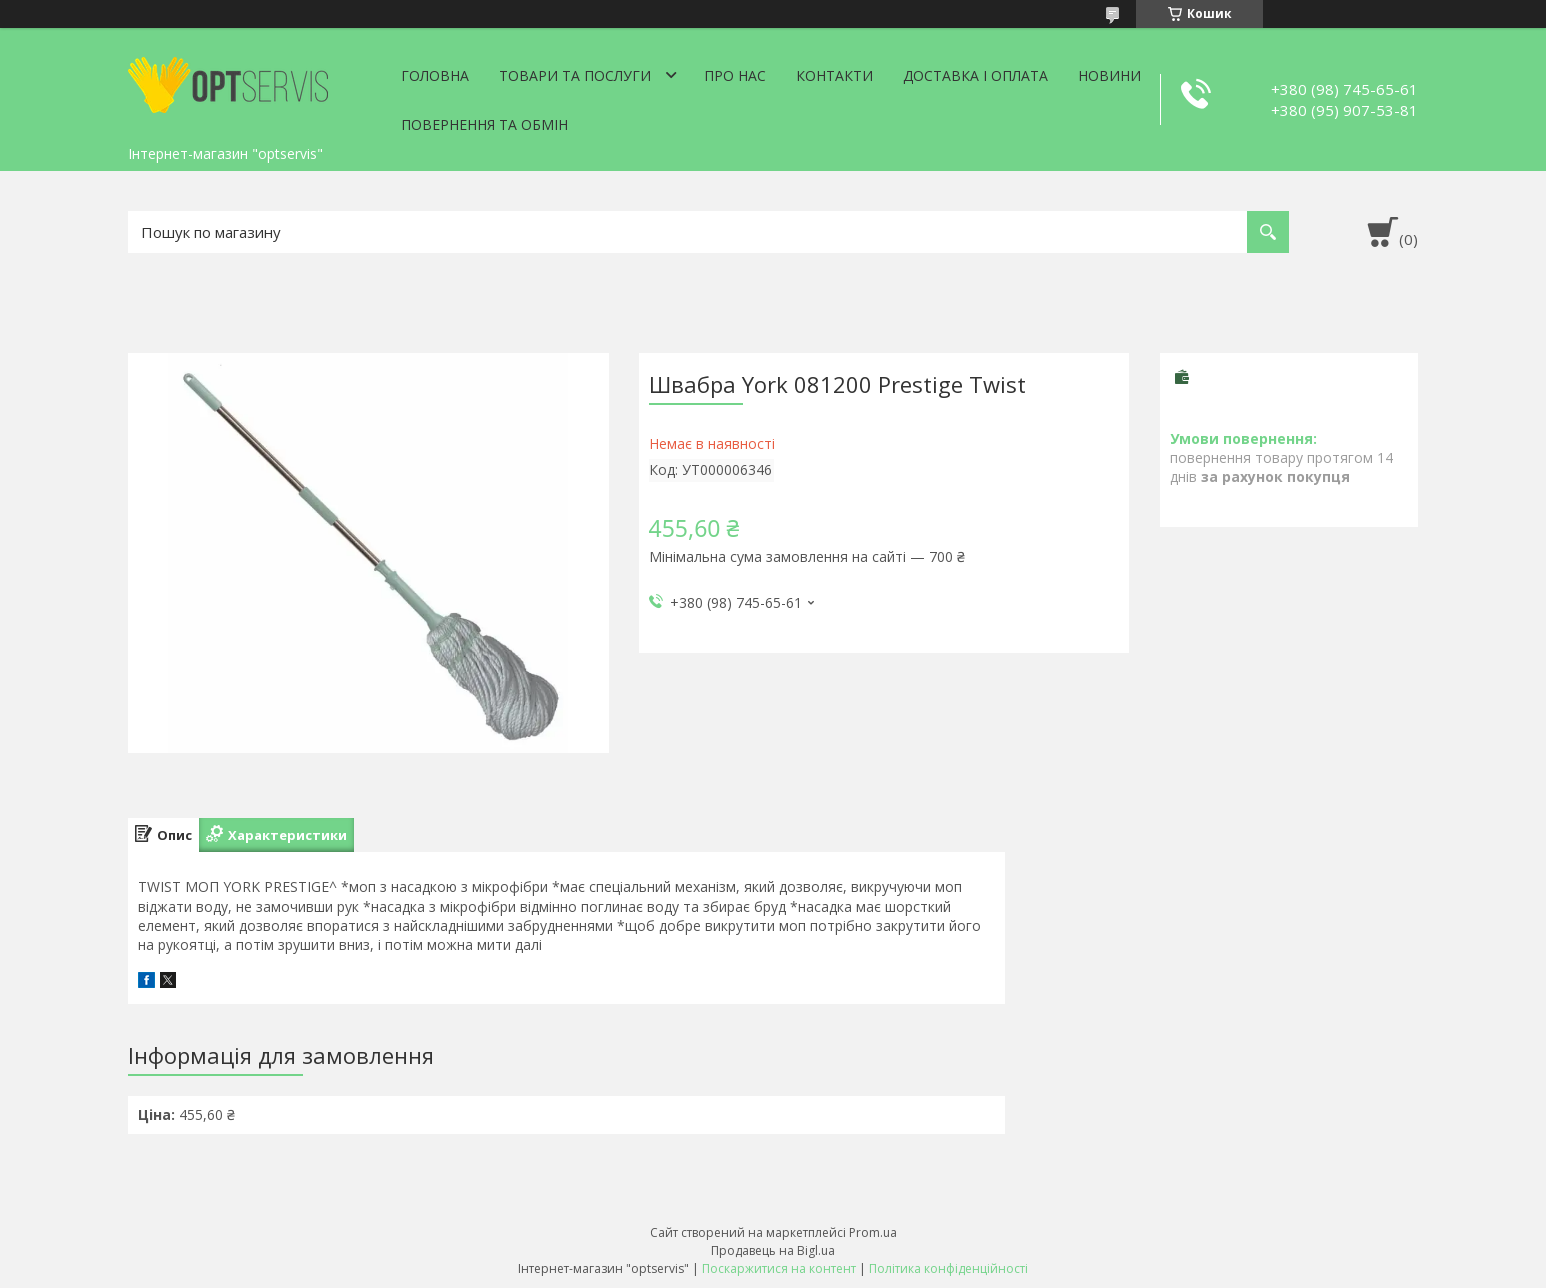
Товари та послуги (575, 75)
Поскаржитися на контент (779, 1268)
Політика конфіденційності (948, 1268)
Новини (1109, 75)
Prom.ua (873, 1232)
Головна (435, 75)
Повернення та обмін (484, 124)
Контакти (834, 75)
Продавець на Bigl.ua (773, 1250)
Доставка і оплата (975, 75)
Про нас (735, 75)
